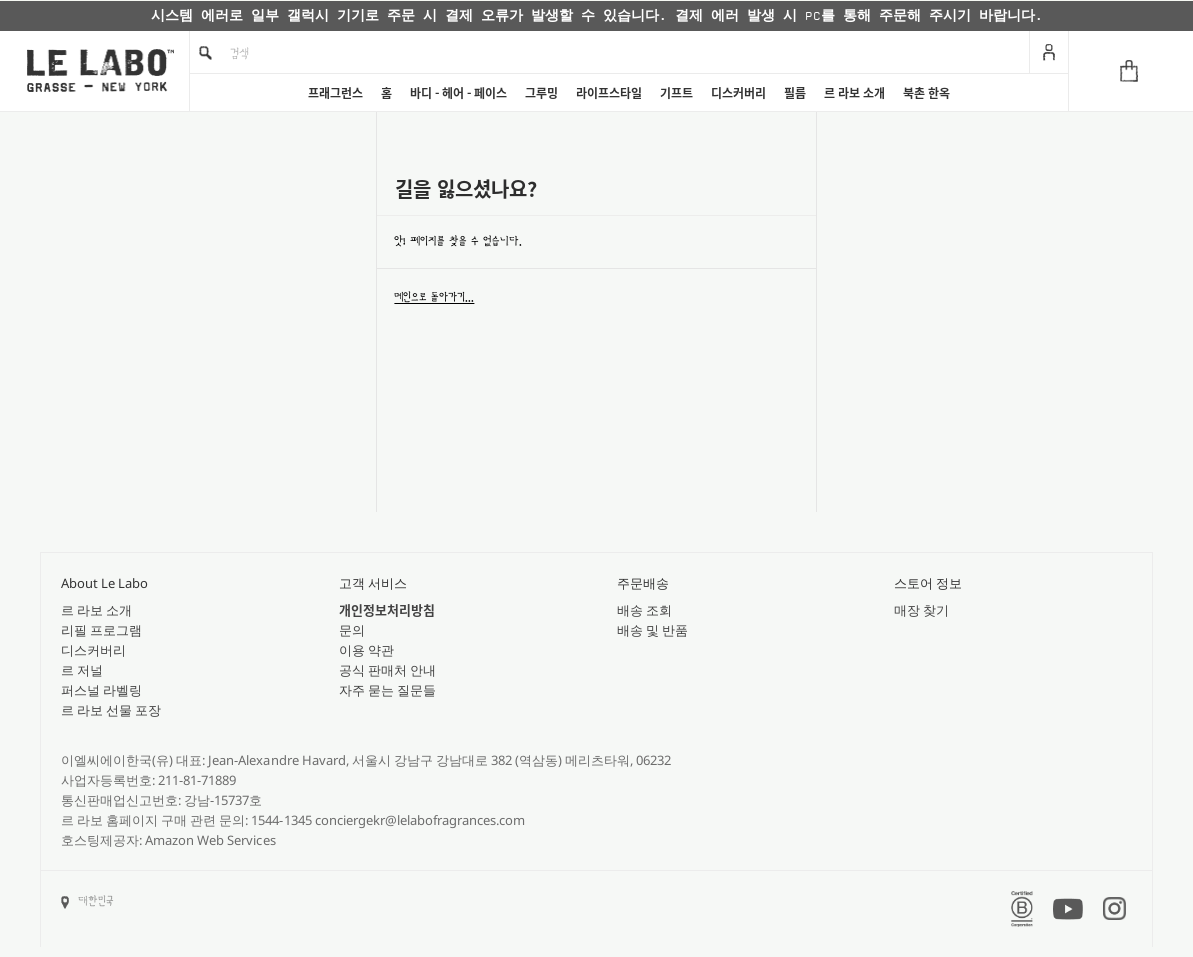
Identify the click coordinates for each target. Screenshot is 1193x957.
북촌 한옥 (926, 93)
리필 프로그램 (101, 630)
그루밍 (541, 93)
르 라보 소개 (854, 93)
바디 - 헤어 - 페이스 (458, 93)
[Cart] (1130, 71)
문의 (352, 630)
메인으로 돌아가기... (434, 297)
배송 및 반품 (652, 630)
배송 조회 (644, 610)
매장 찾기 (921, 610)
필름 (795, 93)
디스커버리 (738, 93)
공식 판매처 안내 (387, 670)
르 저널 (82, 670)
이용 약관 (366, 650)
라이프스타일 (609, 93)
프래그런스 (335, 93)
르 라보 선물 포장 (111, 710)
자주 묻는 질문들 (387, 690)
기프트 (676, 93)
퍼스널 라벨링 (101, 690)
